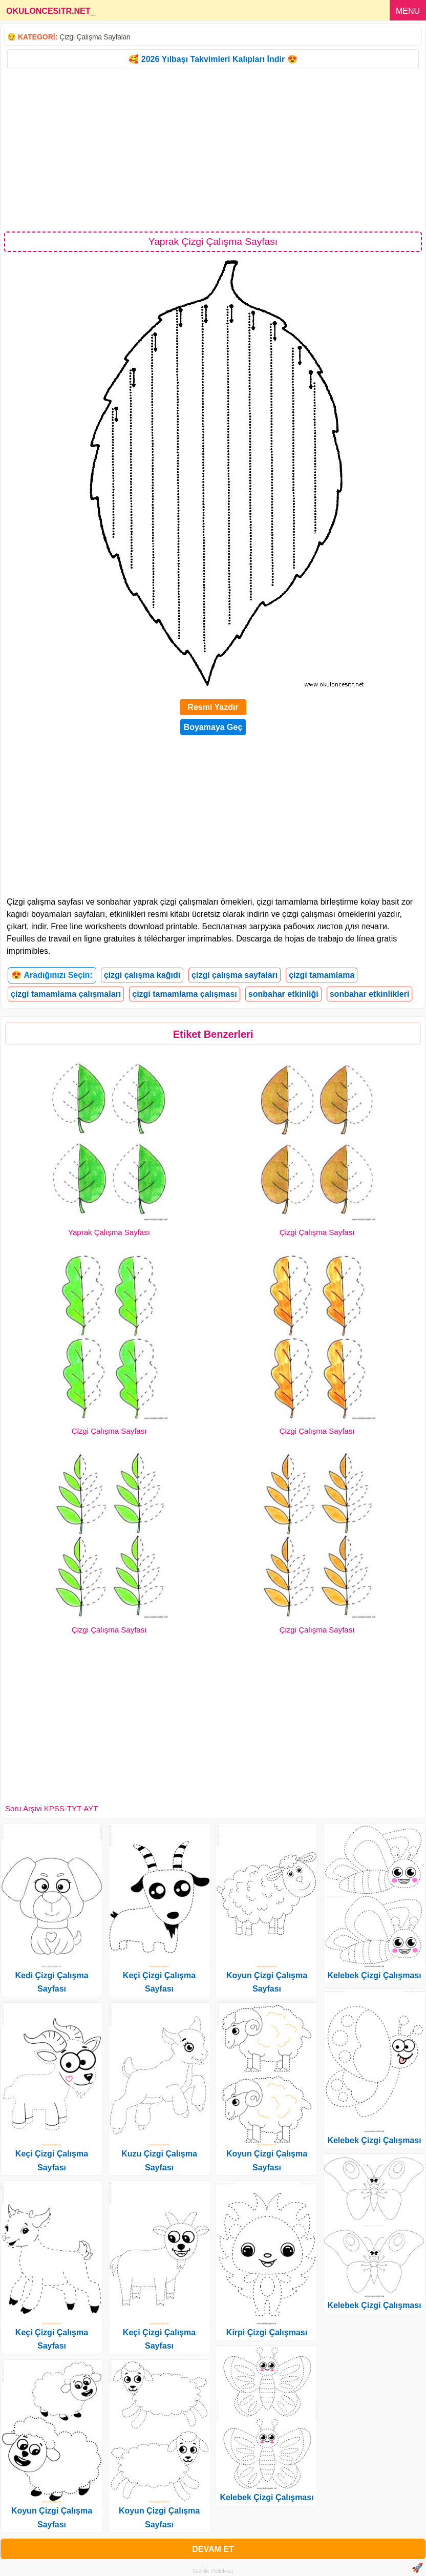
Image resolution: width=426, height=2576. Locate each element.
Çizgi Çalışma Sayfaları (95, 37)
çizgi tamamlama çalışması (184, 994)
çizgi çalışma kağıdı (142, 975)
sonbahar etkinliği (283, 994)
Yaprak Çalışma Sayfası (109, 1232)
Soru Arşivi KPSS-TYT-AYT (51, 1808)
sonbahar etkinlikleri (370, 994)
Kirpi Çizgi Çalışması (266, 2332)
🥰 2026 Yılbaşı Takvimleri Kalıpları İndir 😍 (213, 59)
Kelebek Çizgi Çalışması (266, 2497)
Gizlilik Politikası (213, 2571)
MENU (408, 11)
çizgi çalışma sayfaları (234, 975)
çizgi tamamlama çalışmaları (66, 994)
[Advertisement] (213, 149)
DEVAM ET (212, 2549)
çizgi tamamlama (321, 975)
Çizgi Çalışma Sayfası (317, 1232)
